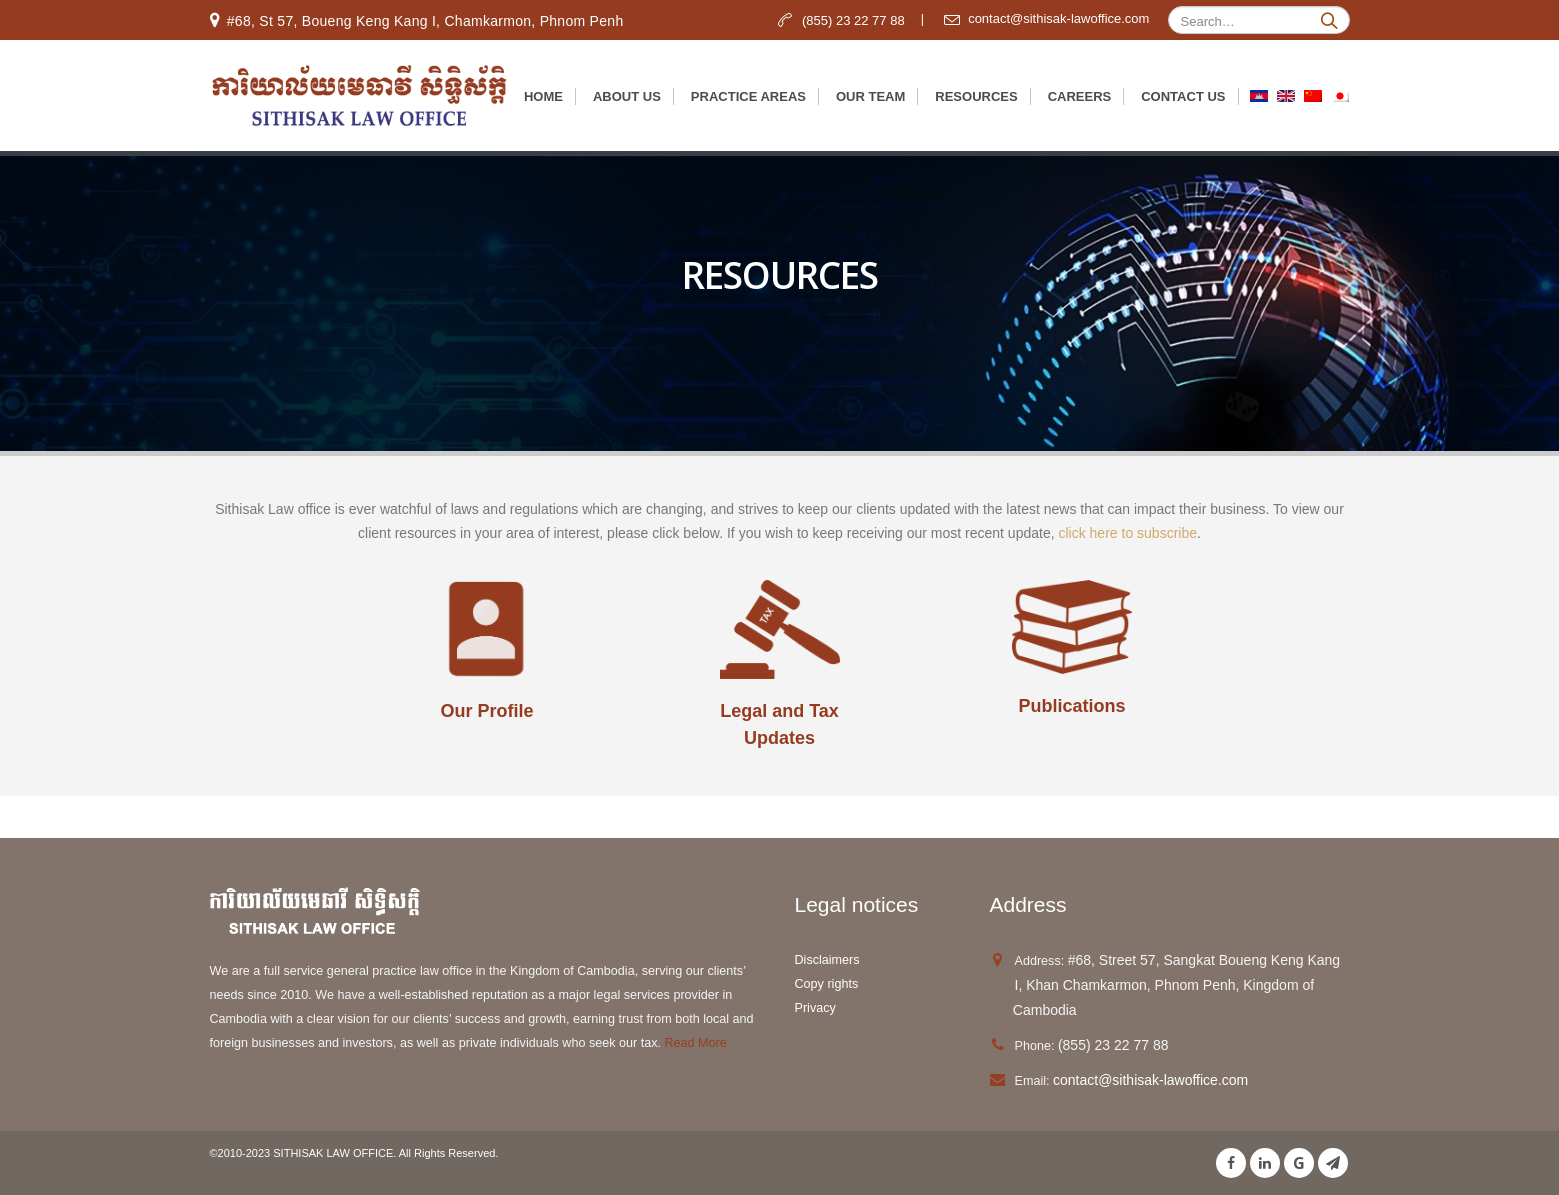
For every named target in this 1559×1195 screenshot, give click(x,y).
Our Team (870, 96)
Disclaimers (827, 960)
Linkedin (1265, 1163)
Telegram (1333, 1163)
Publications (1071, 706)
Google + (1299, 1163)
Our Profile (486, 711)
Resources (976, 96)
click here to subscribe (1127, 533)
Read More (694, 1043)
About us (627, 96)
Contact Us (1183, 96)
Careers (1080, 96)
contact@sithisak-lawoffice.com (1150, 1080)
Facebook (1231, 1163)
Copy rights (828, 984)
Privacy (815, 1008)
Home (543, 96)
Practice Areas (748, 96)
